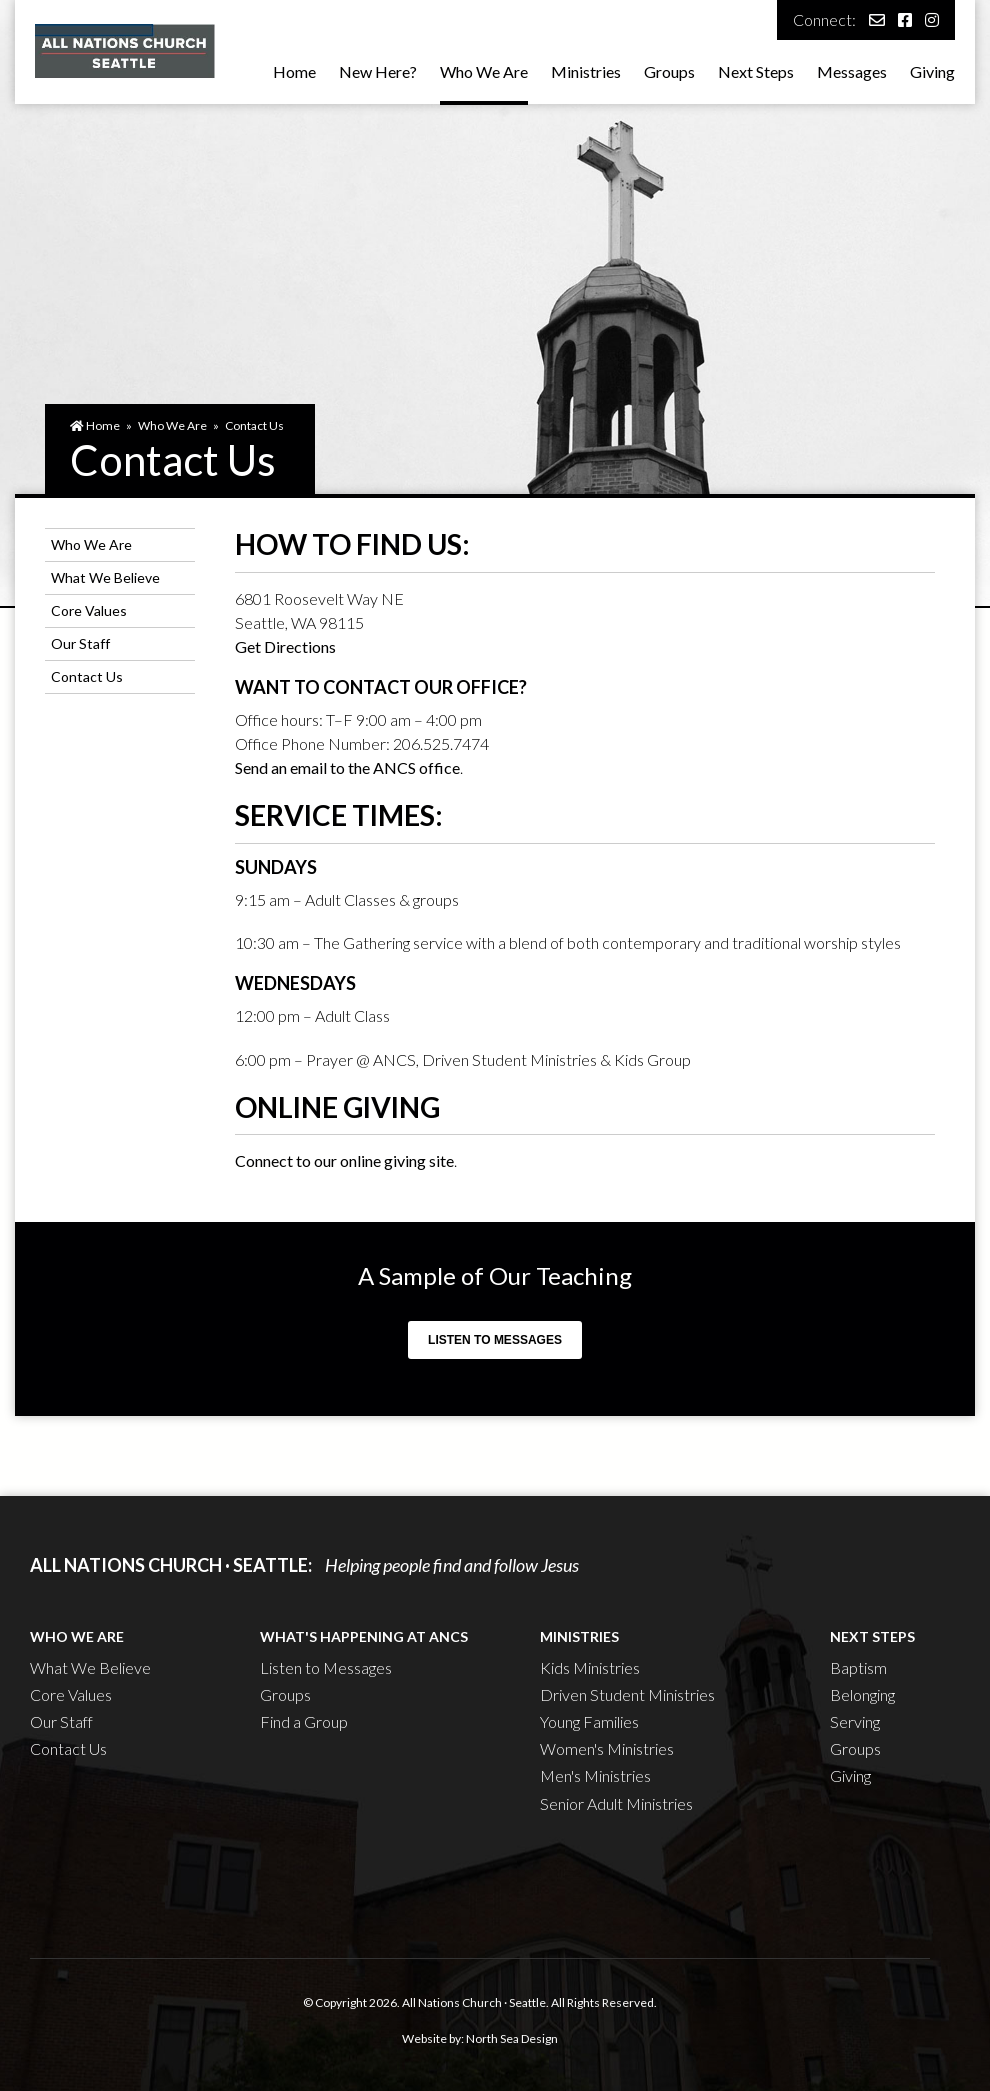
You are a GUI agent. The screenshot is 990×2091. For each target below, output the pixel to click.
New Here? (378, 71)
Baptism (858, 1667)
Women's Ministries (607, 1748)
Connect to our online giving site (344, 1160)
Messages (852, 71)
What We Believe (105, 577)
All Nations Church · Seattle (474, 2002)
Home (294, 71)
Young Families (589, 1721)
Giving (932, 71)
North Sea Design (512, 2038)
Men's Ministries (595, 1775)
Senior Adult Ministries (616, 1803)
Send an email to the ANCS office (347, 767)
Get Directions (285, 646)
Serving (855, 1721)
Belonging (862, 1694)
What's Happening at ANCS (364, 1636)
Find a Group (304, 1721)
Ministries (586, 71)
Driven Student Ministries (627, 1694)
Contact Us (254, 425)
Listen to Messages (495, 1340)
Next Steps (756, 71)
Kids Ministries (590, 1667)
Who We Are (484, 71)
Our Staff (80, 643)
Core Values (89, 610)
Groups (669, 71)
